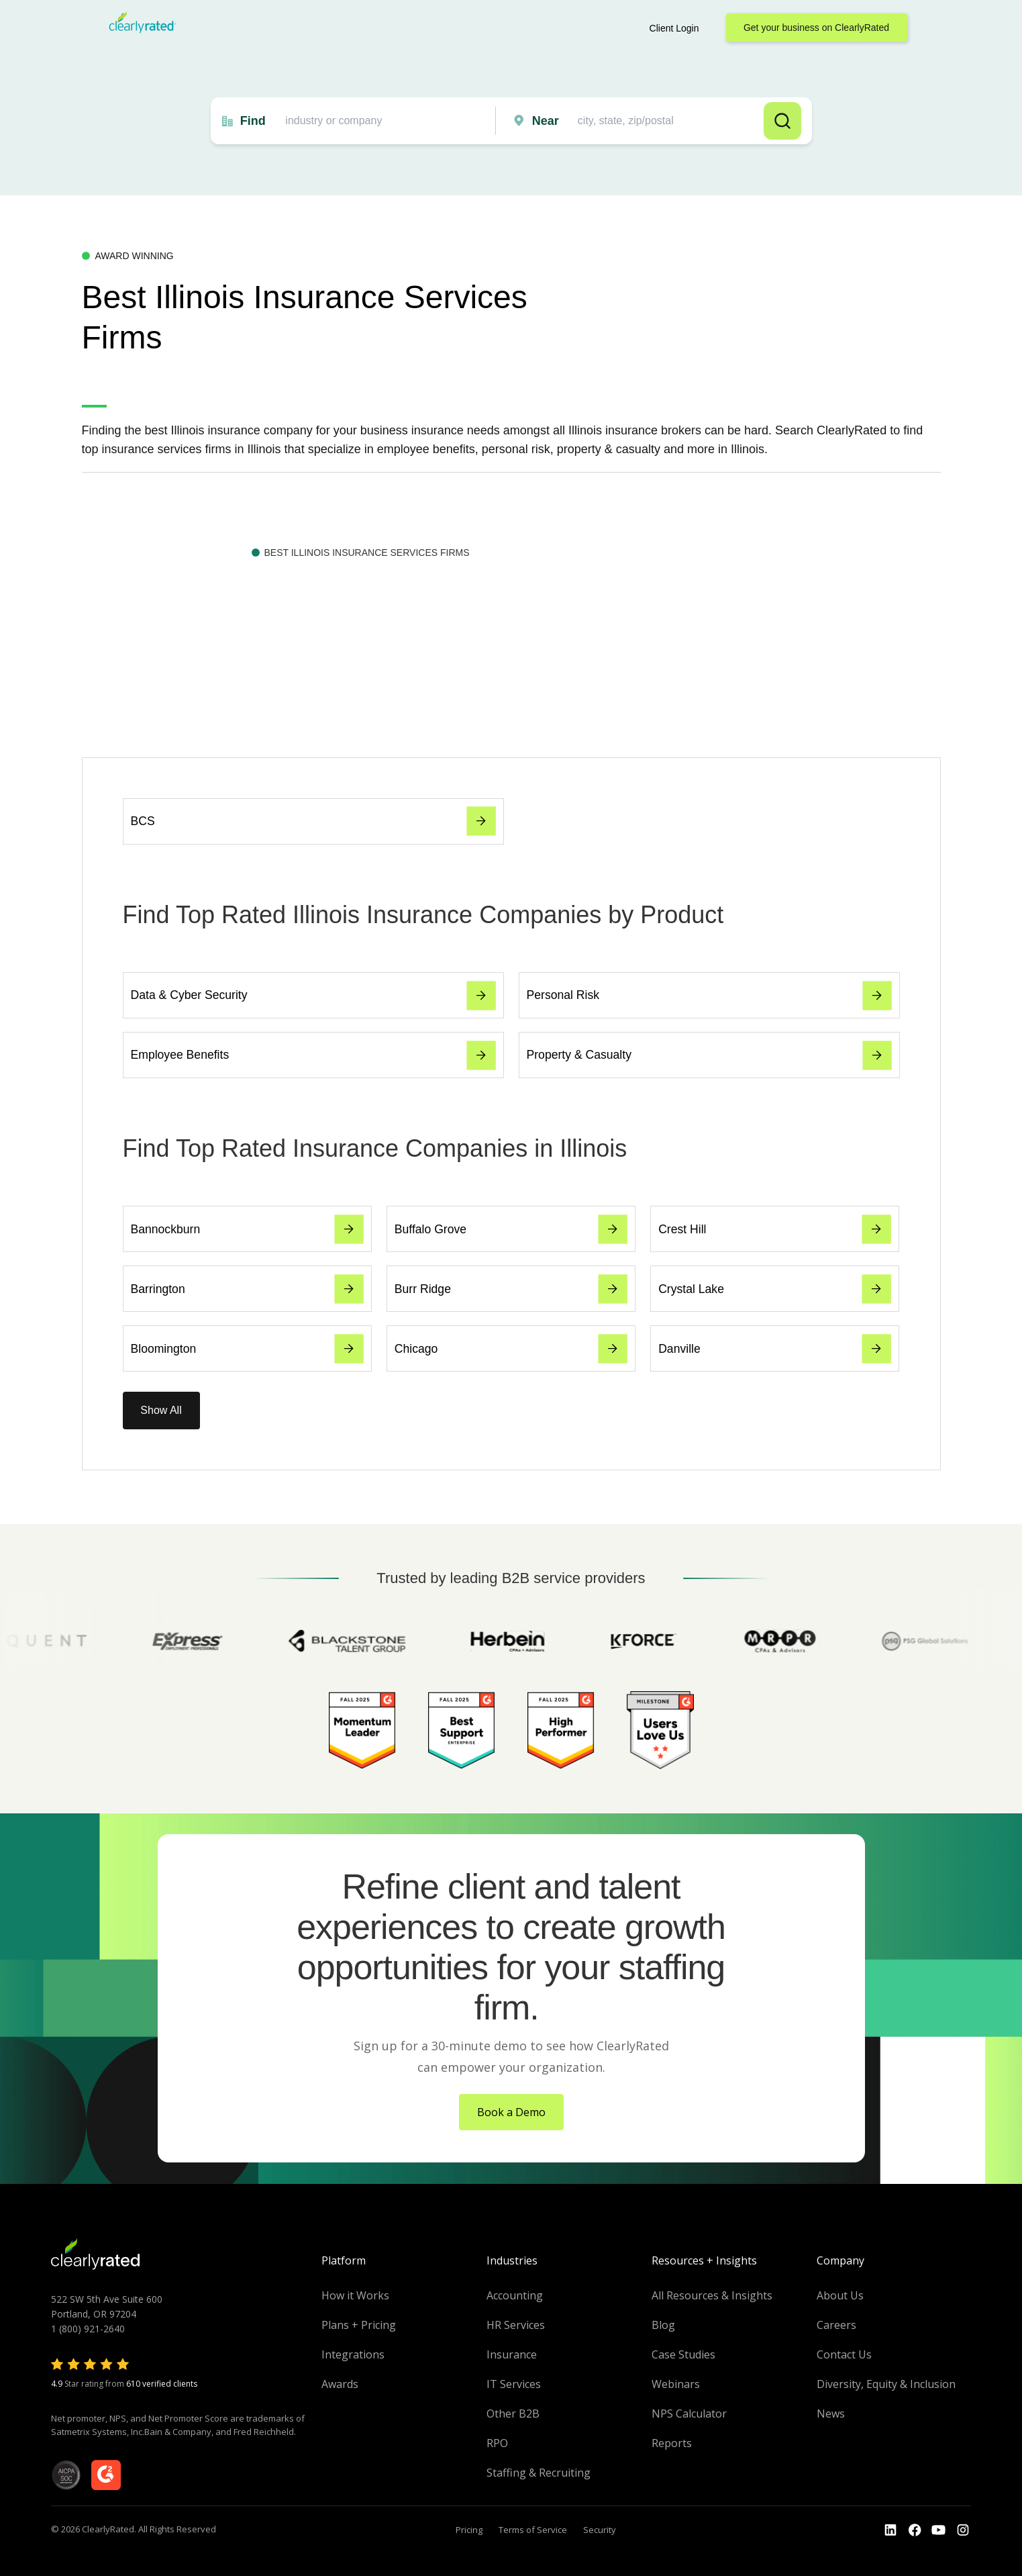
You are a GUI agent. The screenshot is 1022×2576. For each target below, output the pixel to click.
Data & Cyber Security (313, 995)
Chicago (511, 1349)
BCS (313, 821)
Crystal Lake (774, 1289)
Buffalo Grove (511, 1229)
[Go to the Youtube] (915, 2530)
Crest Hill (774, 1229)
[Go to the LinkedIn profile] (890, 2530)
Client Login (674, 28)
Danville (774, 1349)
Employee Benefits (313, 1055)
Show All (160, 1410)
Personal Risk (709, 995)
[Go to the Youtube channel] (939, 2530)
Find (253, 121)
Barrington (247, 1289)
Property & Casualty (709, 1055)
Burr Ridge (511, 1289)
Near (545, 121)
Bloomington (247, 1349)
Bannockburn (247, 1229)
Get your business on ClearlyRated (816, 27)
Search (782, 121)
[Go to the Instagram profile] (963, 2530)
